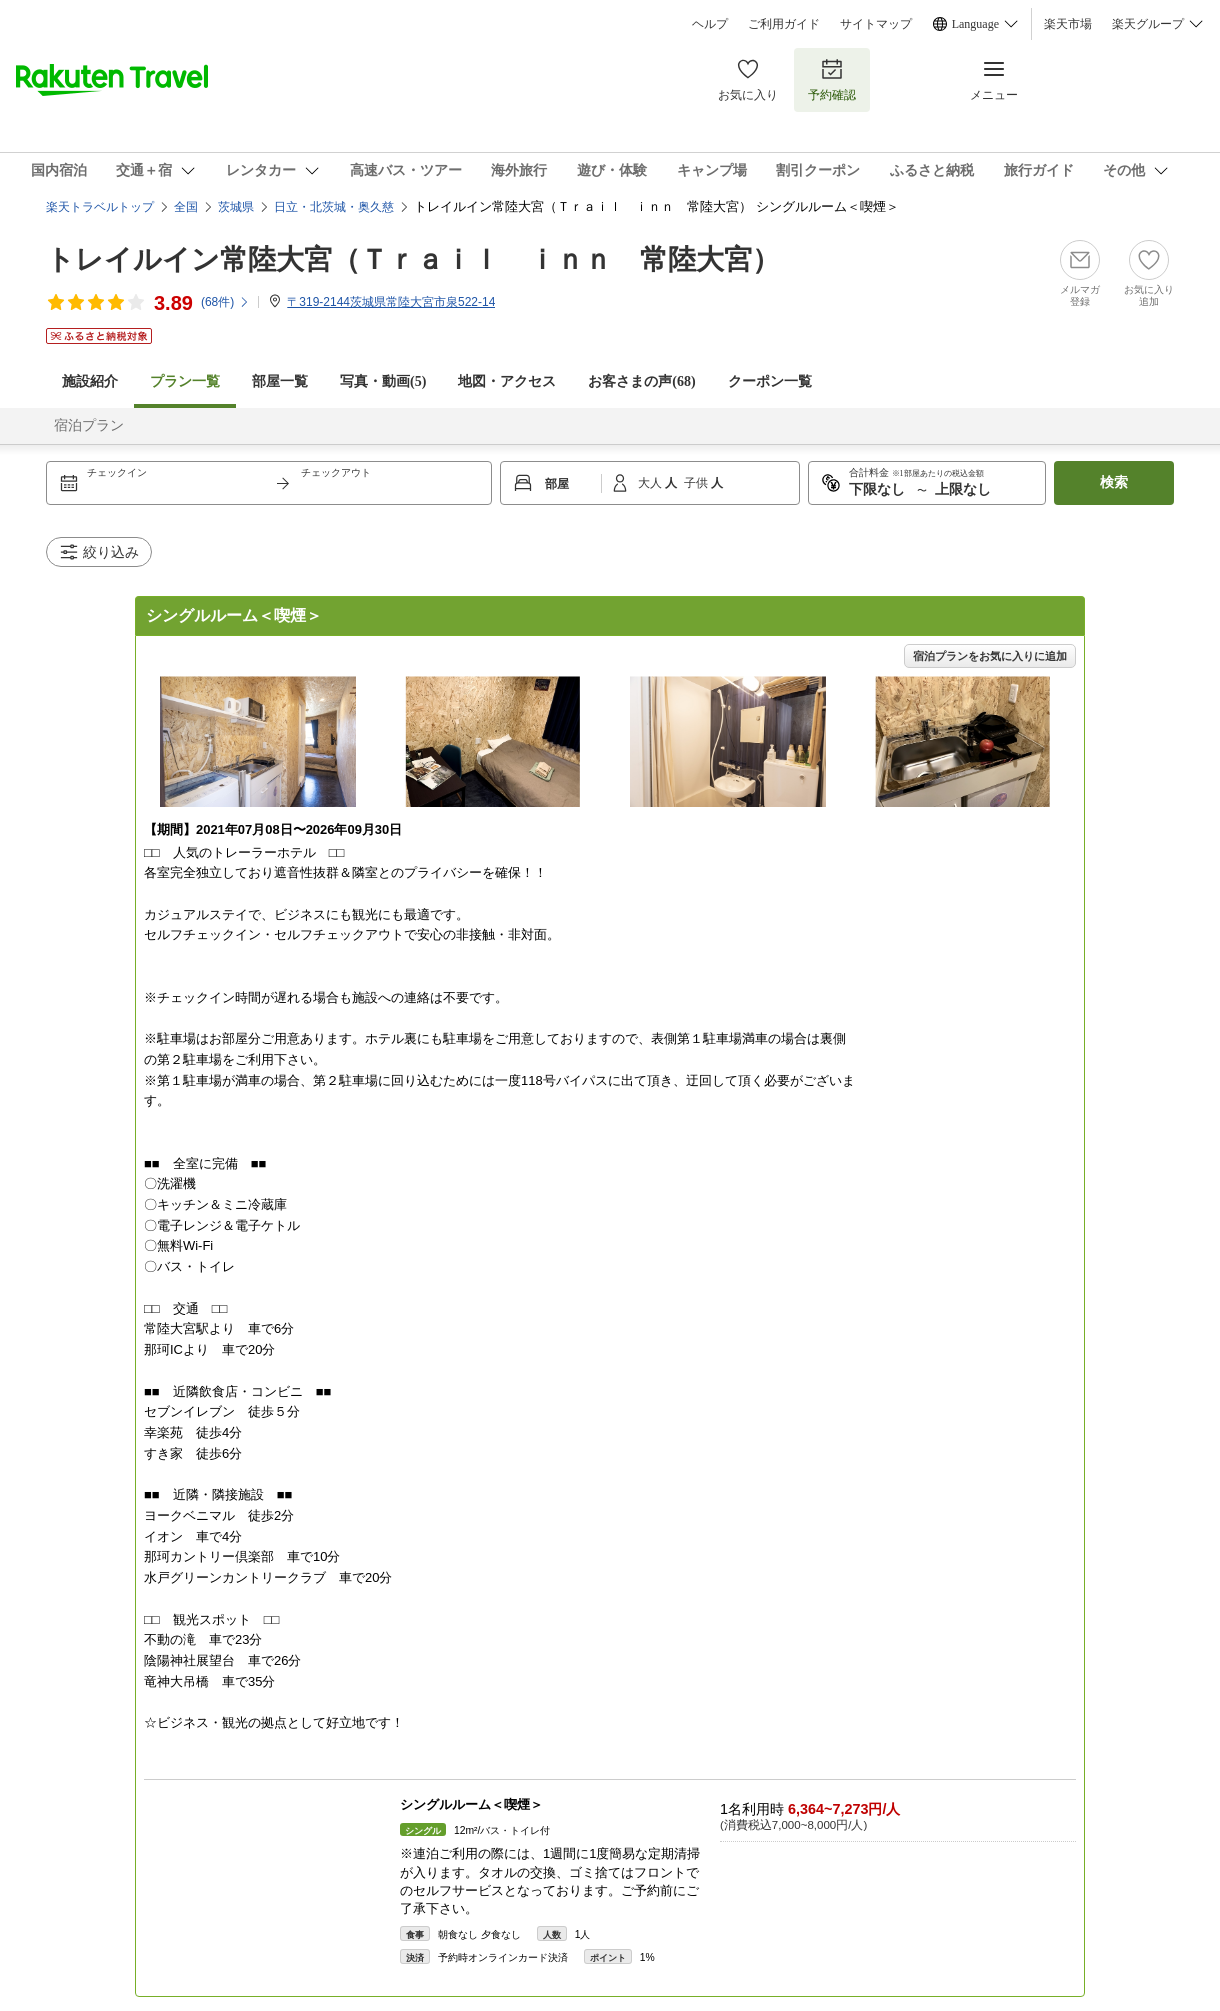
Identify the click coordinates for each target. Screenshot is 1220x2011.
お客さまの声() (641, 381)
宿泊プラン (89, 425)
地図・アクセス (507, 381)
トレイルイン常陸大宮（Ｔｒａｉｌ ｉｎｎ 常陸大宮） (413, 259)
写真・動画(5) (383, 381)
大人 (651, 483)
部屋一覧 (280, 381)
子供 (697, 483)
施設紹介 (90, 381)
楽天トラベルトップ (100, 207)
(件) (225, 302)
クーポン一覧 (770, 381)
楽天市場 (1068, 24)
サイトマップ (876, 24)
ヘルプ (710, 24)
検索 (1114, 482)
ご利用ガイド (784, 24)
